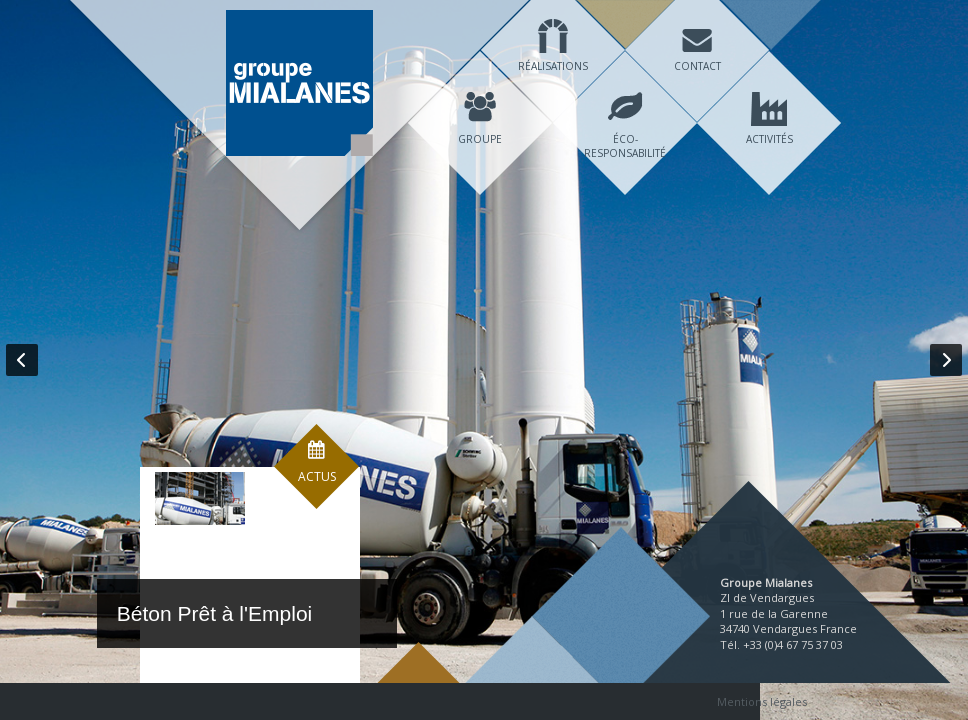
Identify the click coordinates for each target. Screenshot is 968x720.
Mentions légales (762, 701)
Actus (317, 508)
